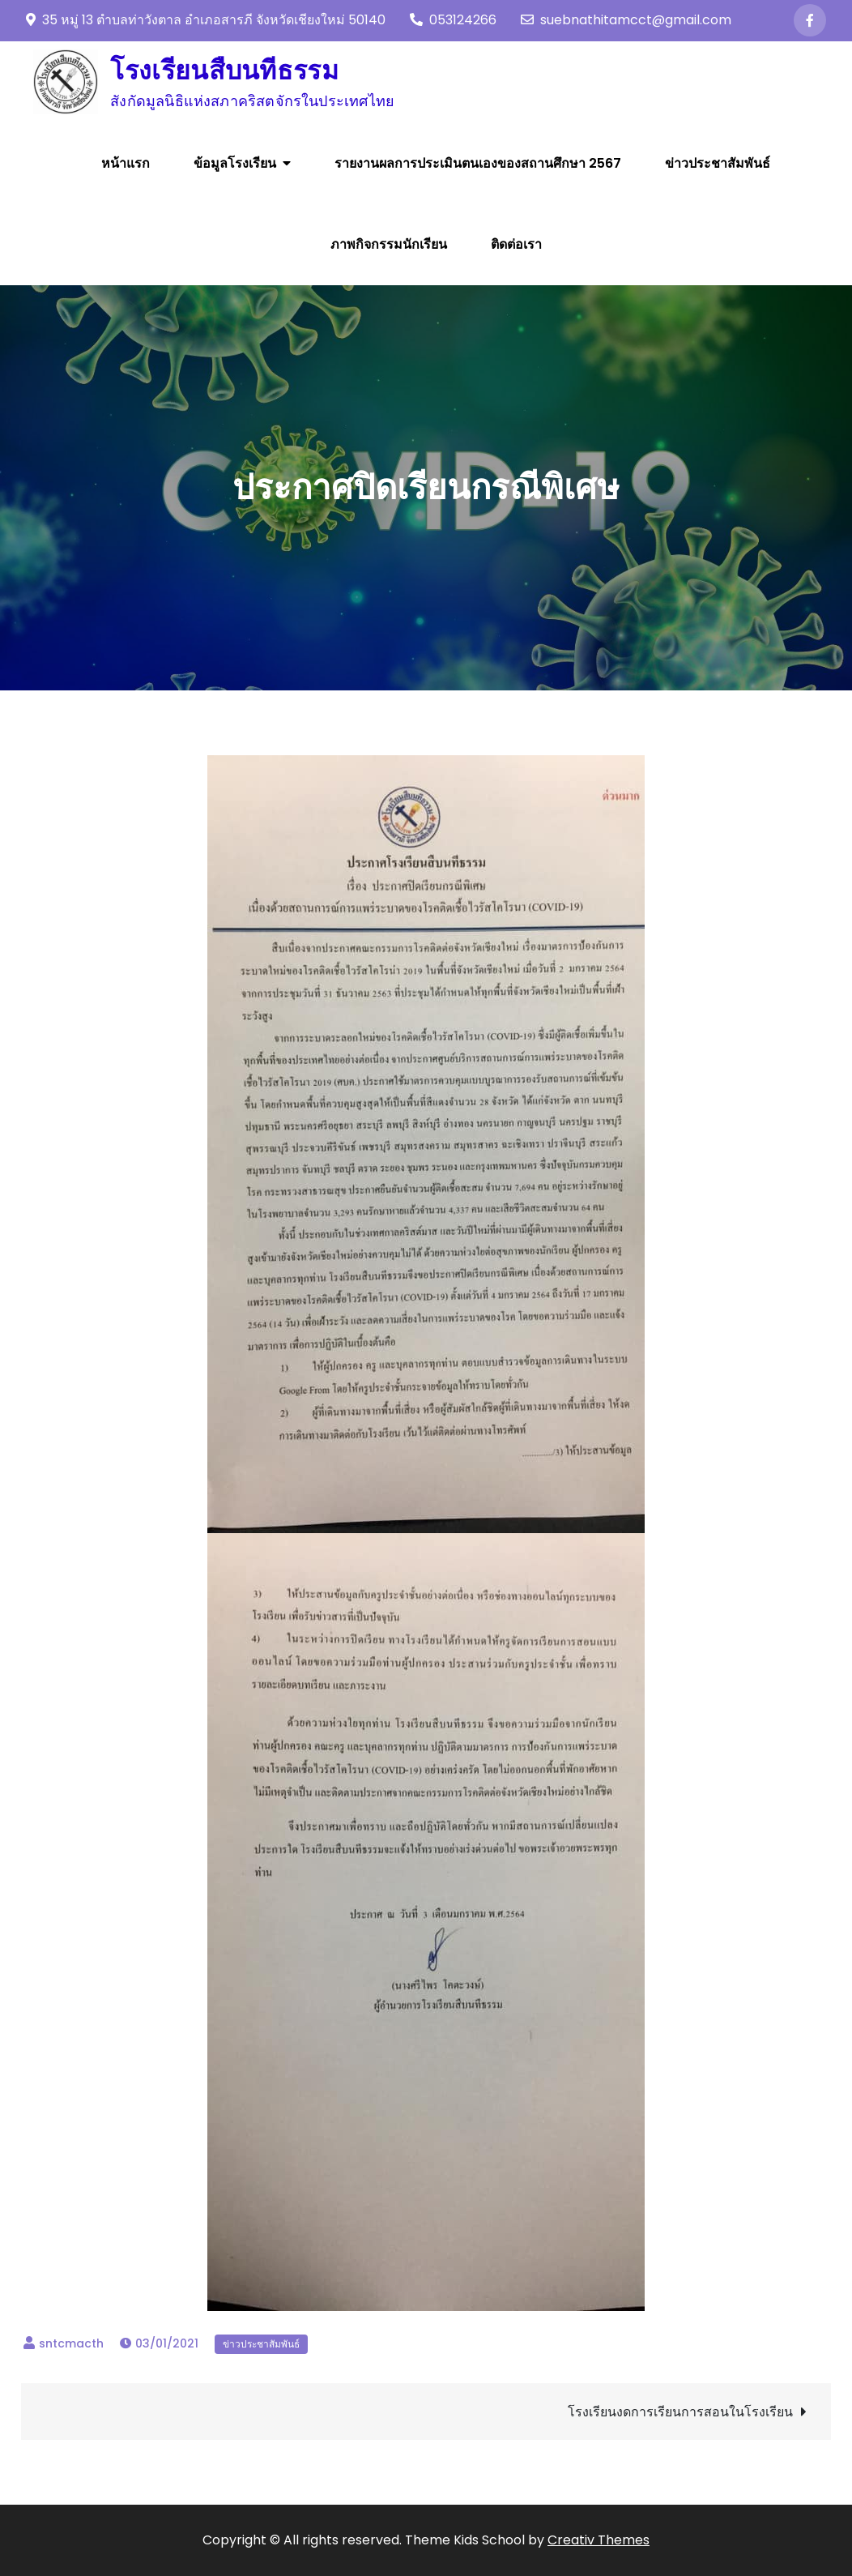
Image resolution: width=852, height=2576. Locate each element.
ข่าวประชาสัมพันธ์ (717, 163)
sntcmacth (71, 2343)
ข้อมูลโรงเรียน (235, 163)
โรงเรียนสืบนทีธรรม (224, 70)
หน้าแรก (125, 163)
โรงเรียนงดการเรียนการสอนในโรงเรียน (680, 2412)
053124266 (453, 20)
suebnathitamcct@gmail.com (626, 20)
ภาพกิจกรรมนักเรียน (388, 244)
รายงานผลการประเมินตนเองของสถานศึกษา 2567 (477, 163)
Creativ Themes (598, 2540)
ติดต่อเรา (516, 244)
